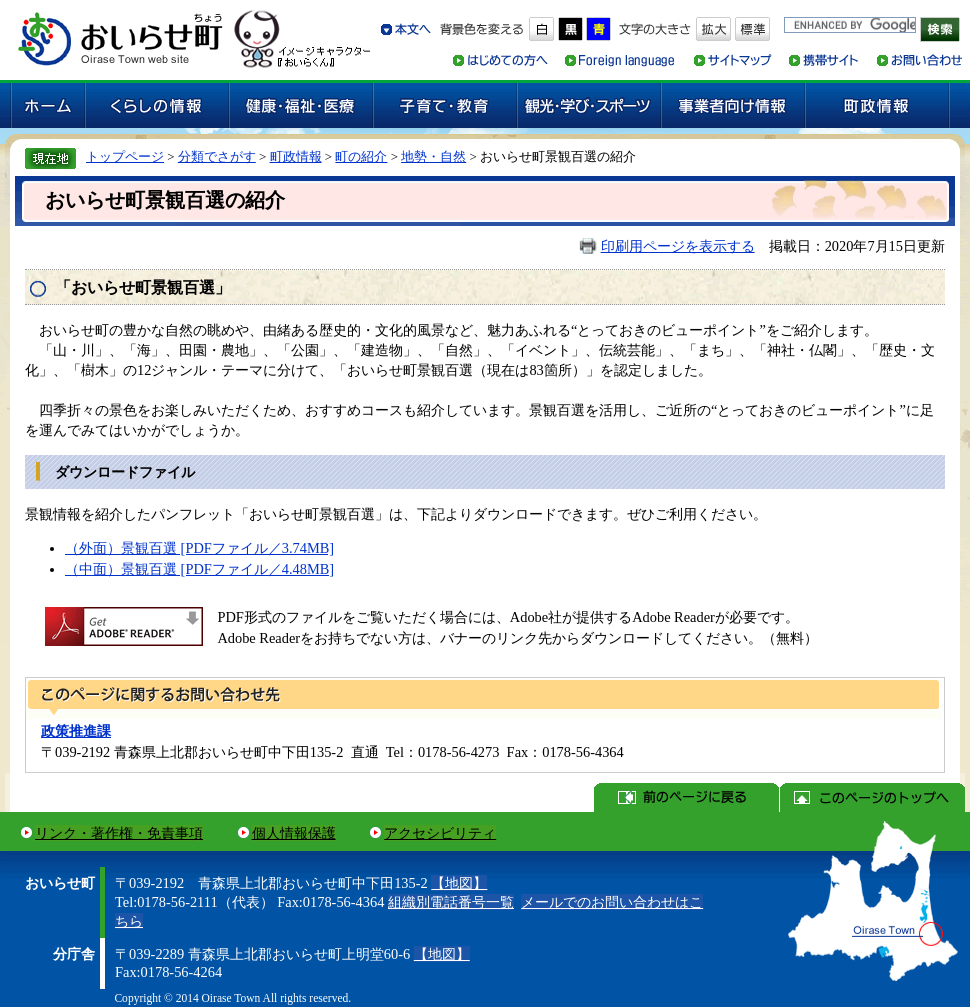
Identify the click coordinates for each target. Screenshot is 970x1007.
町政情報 (296, 156)
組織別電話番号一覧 (451, 902)
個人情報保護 (294, 833)
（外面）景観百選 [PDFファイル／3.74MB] (199, 548)
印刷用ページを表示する (678, 246)
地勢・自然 (433, 156)
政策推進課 (76, 731)
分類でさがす (217, 156)
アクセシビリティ (440, 833)
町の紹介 (361, 156)
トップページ (125, 156)
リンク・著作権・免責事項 (119, 833)
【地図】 (459, 883)
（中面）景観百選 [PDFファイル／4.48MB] (199, 569)
